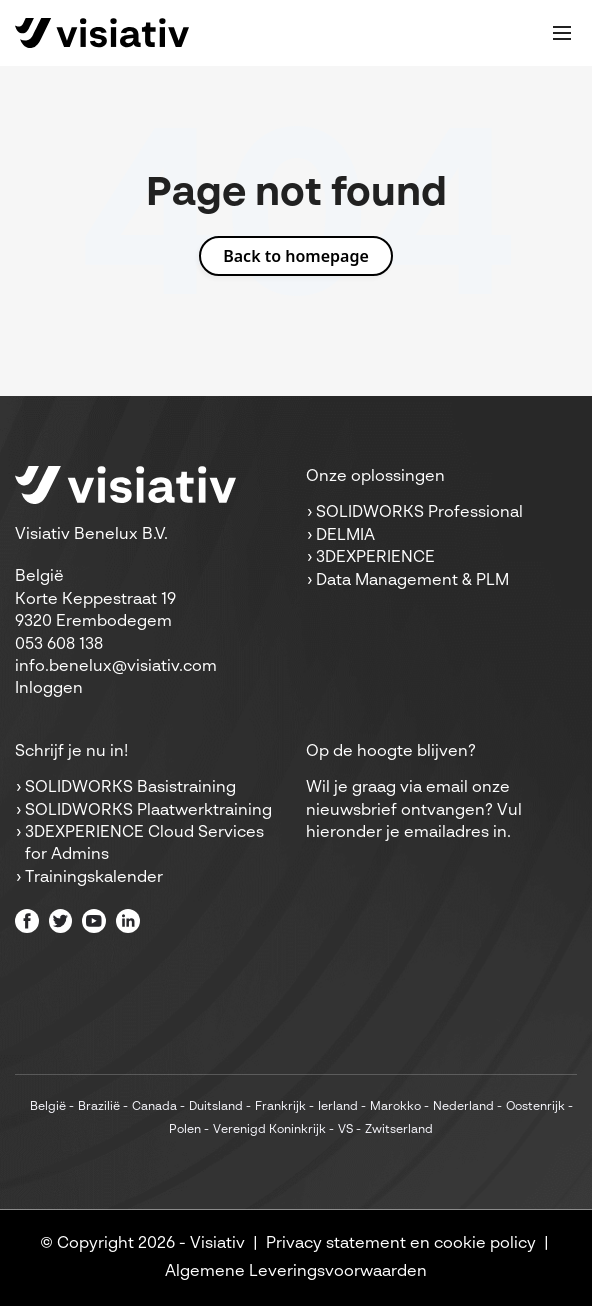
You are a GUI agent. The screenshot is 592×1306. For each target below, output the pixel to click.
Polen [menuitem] (185, 1130)
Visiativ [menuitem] (217, 1244)
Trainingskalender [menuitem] (94, 878)
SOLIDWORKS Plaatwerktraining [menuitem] (148, 811)
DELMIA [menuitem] (345, 536)
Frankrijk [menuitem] (280, 1107)
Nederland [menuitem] (463, 1107)
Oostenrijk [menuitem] (535, 1107)
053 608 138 (59, 645)
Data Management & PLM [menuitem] (412, 581)
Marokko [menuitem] (395, 1107)
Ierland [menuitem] (338, 1107)
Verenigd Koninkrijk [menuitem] (269, 1130)
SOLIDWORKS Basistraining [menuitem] (130, 788)
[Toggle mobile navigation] (562, 33)
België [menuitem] (48, 1107)
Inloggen (49, 689)
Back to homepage (296, 256)
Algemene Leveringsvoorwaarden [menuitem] (296, 1272)
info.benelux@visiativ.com (116, 667)
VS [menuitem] (345, 1130)
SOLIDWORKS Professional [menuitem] (419, 513)
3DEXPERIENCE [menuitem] (375, 558)
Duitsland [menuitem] (216, 1107)
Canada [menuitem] (154, 1107)
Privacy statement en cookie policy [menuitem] (401, 1244)
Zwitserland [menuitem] (399, 1130)
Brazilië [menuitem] (99, 1107)
